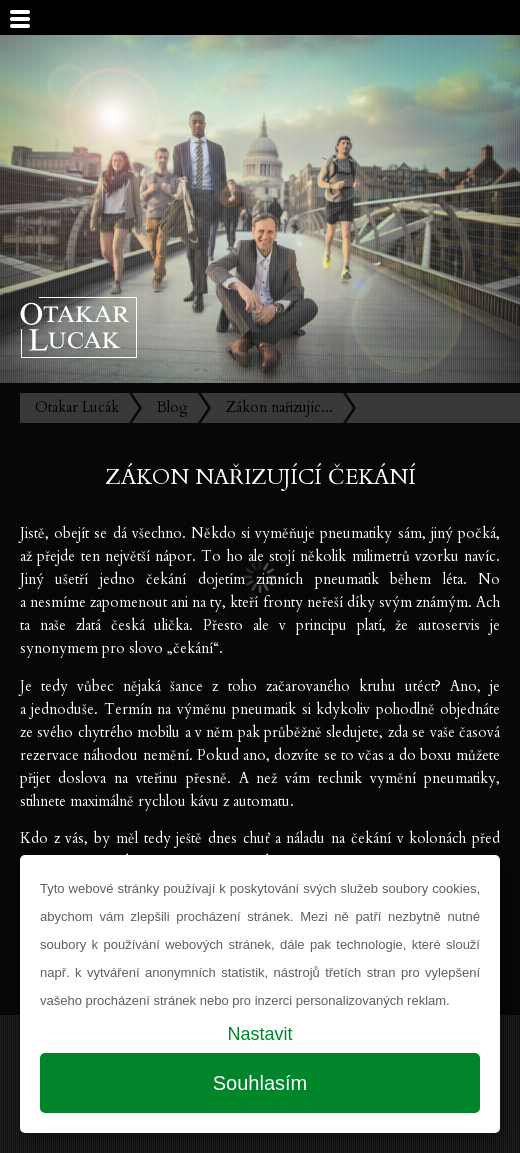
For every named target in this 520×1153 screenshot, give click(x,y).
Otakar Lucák (77, 407)
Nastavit (259, 1034)
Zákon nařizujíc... (279, 407)
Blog (172, 407)
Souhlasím (260, 1083)
